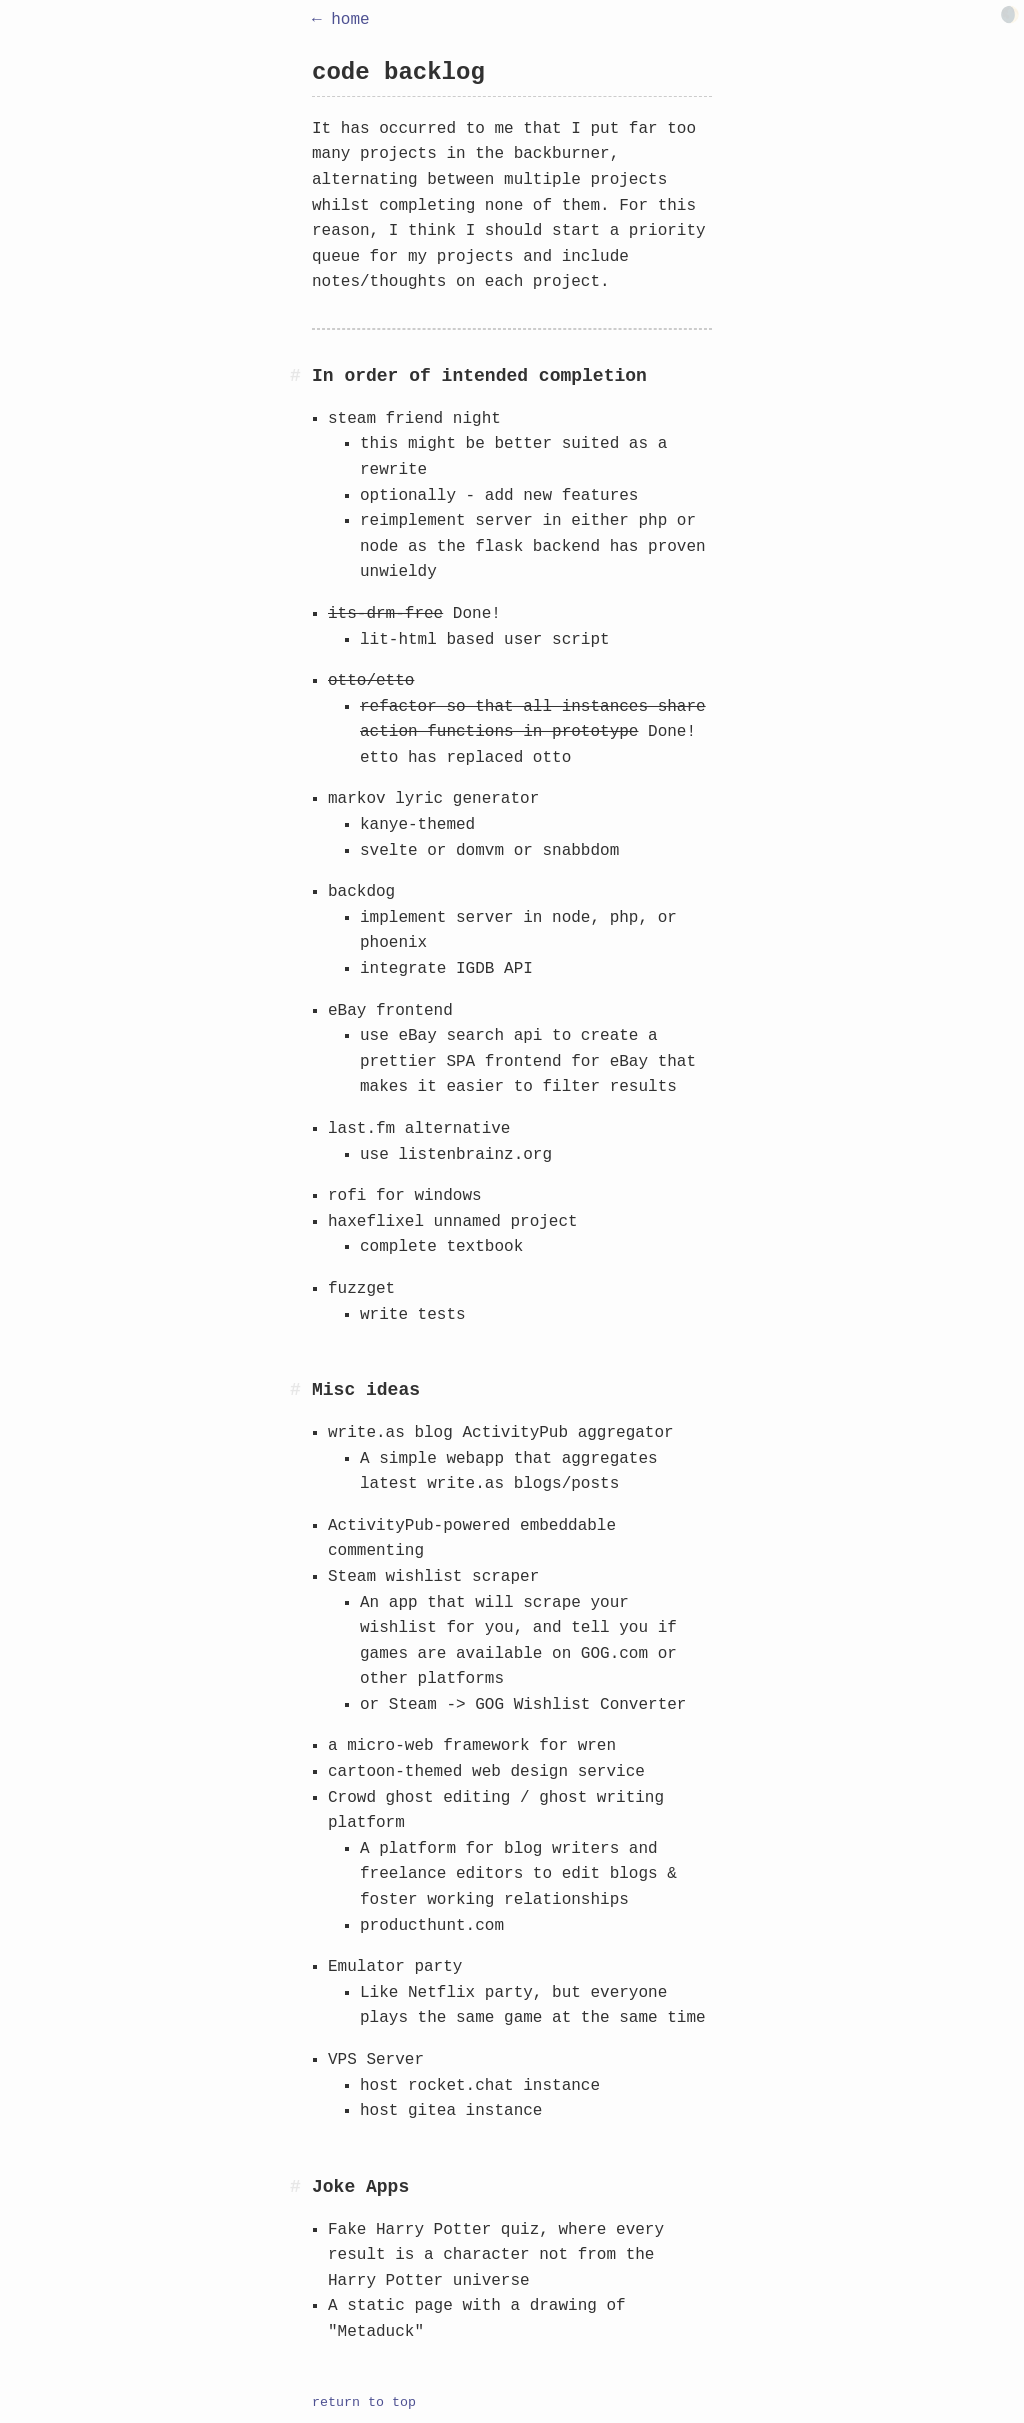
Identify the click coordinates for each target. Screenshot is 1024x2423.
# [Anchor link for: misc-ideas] (295, 1390)
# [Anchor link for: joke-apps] (295, 2187)
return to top (364, 2403)
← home (341, 20)
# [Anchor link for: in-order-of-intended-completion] (295, 376)
